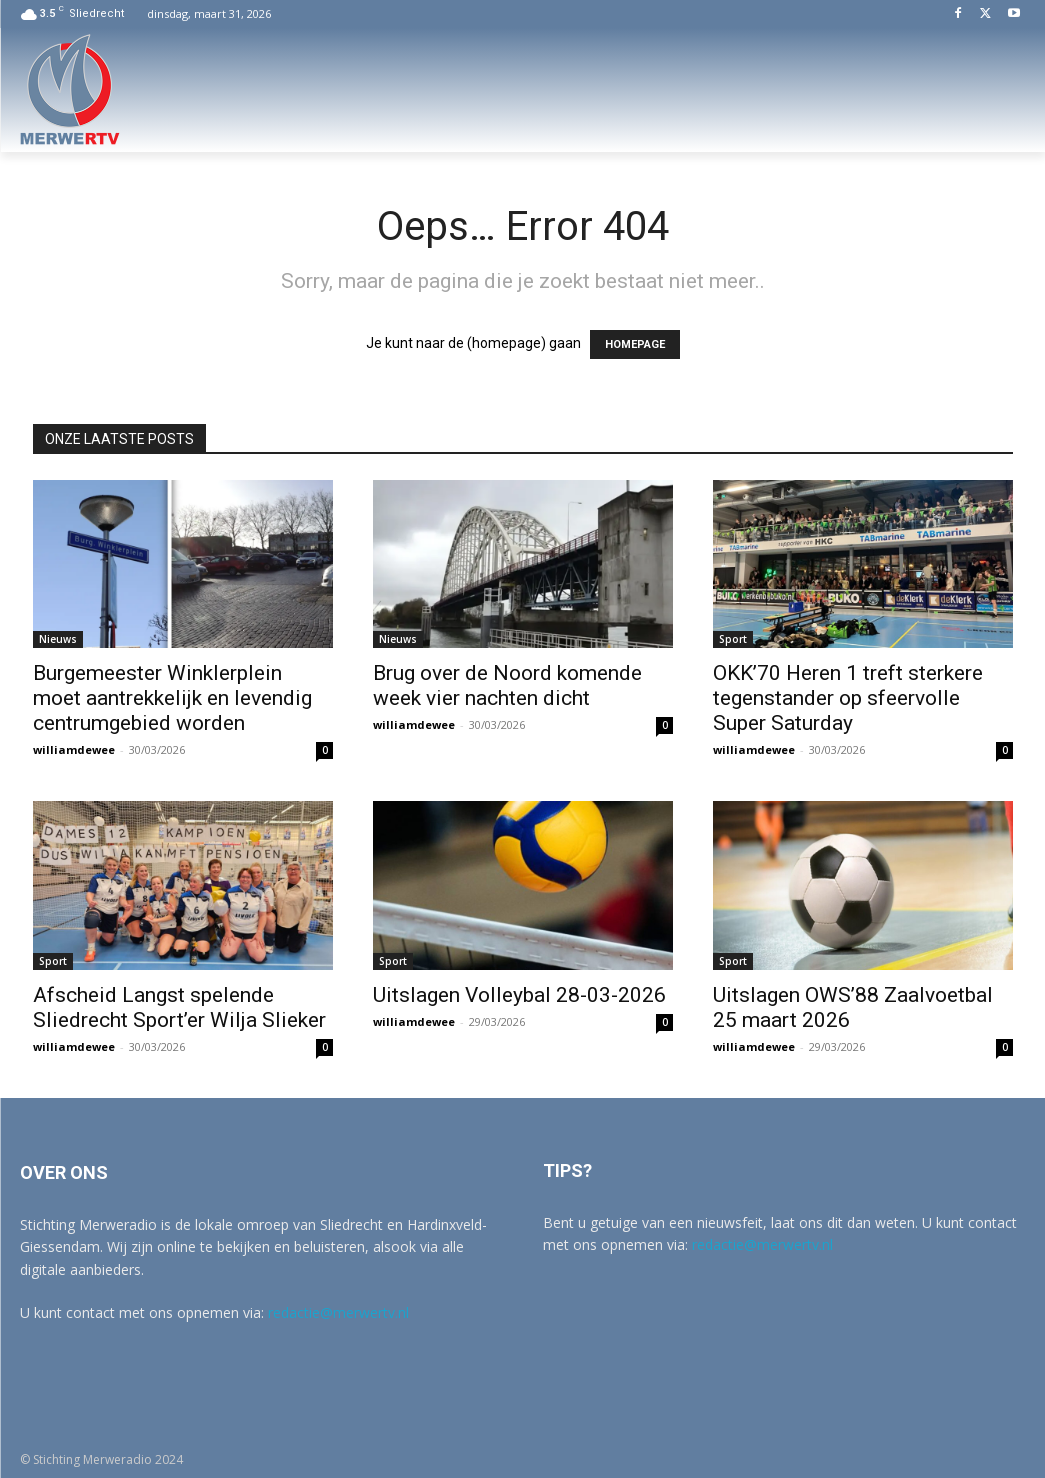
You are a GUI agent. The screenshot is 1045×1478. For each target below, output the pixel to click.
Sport (733, 639)
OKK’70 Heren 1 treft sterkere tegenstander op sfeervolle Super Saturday (848, 698)
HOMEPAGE (635, 344)
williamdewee (74, 749)
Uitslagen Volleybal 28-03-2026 (519, 995)
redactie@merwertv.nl (338, 1312)
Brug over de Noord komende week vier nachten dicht (507, 685)
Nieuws (58, 639)
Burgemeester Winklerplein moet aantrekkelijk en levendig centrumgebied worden (172, 698)
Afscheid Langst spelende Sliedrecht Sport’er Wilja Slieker (179, 1007)
